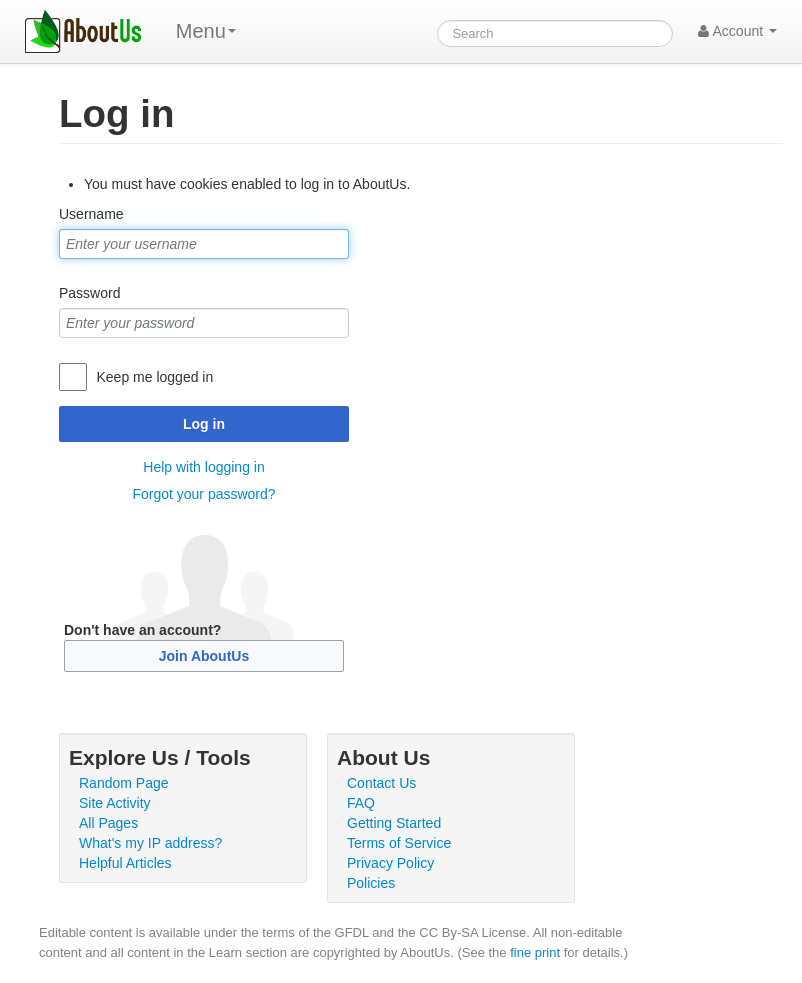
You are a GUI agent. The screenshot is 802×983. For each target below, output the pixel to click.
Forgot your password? (203, 494)
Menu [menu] (206, 31)
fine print (535, 952)
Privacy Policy (390, 863)
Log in (204, 424)
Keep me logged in (154, 377)
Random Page (124, 783)
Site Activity (115, 803)
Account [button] (737, 31)
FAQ (361, 803)
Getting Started (394, 823)
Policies (371, 883)
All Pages (108, 823)
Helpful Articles (125, 863)
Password (89, 293)
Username (91, 214)
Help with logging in (203, 467)
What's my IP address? (150, 843)
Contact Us (381, 783)
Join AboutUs (204, 656)
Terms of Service (399, 843)
